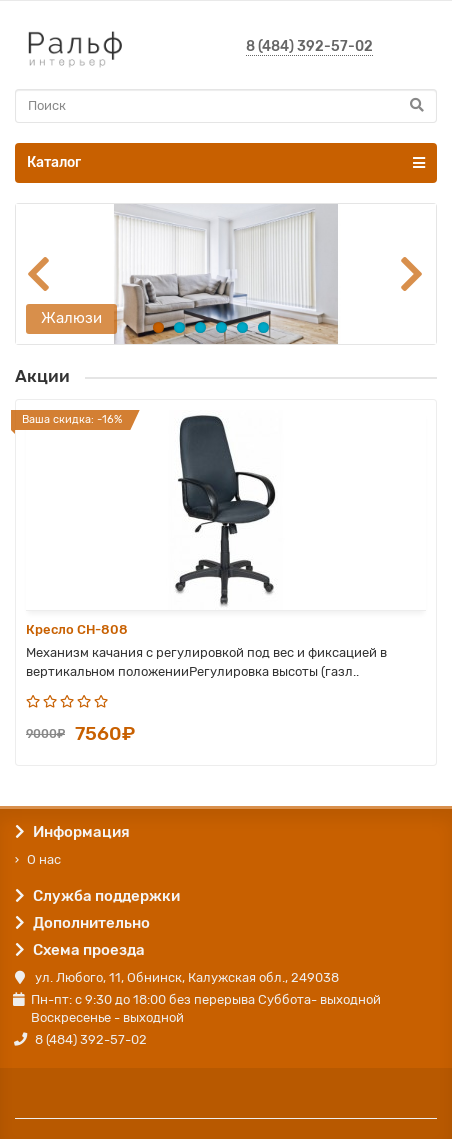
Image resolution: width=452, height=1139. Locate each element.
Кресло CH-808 (77, 629)
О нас (44, 859)
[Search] (226, 106)
